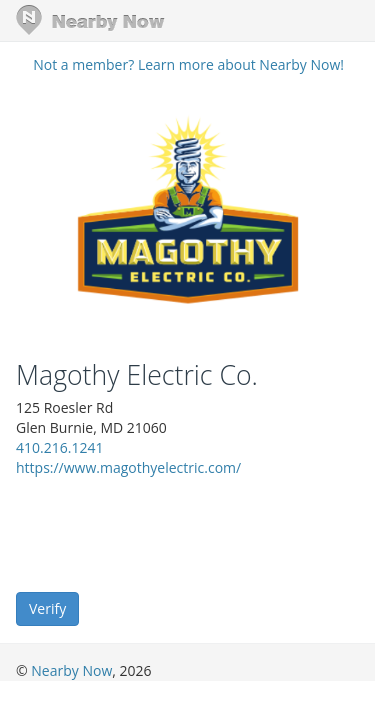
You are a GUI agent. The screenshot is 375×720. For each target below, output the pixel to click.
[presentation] (168, 533)
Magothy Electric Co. (137, 375)
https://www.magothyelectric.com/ (128, 467)
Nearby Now (71, 670)
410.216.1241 (59, 447)
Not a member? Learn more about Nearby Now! (188, 64)
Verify (47, 608)
